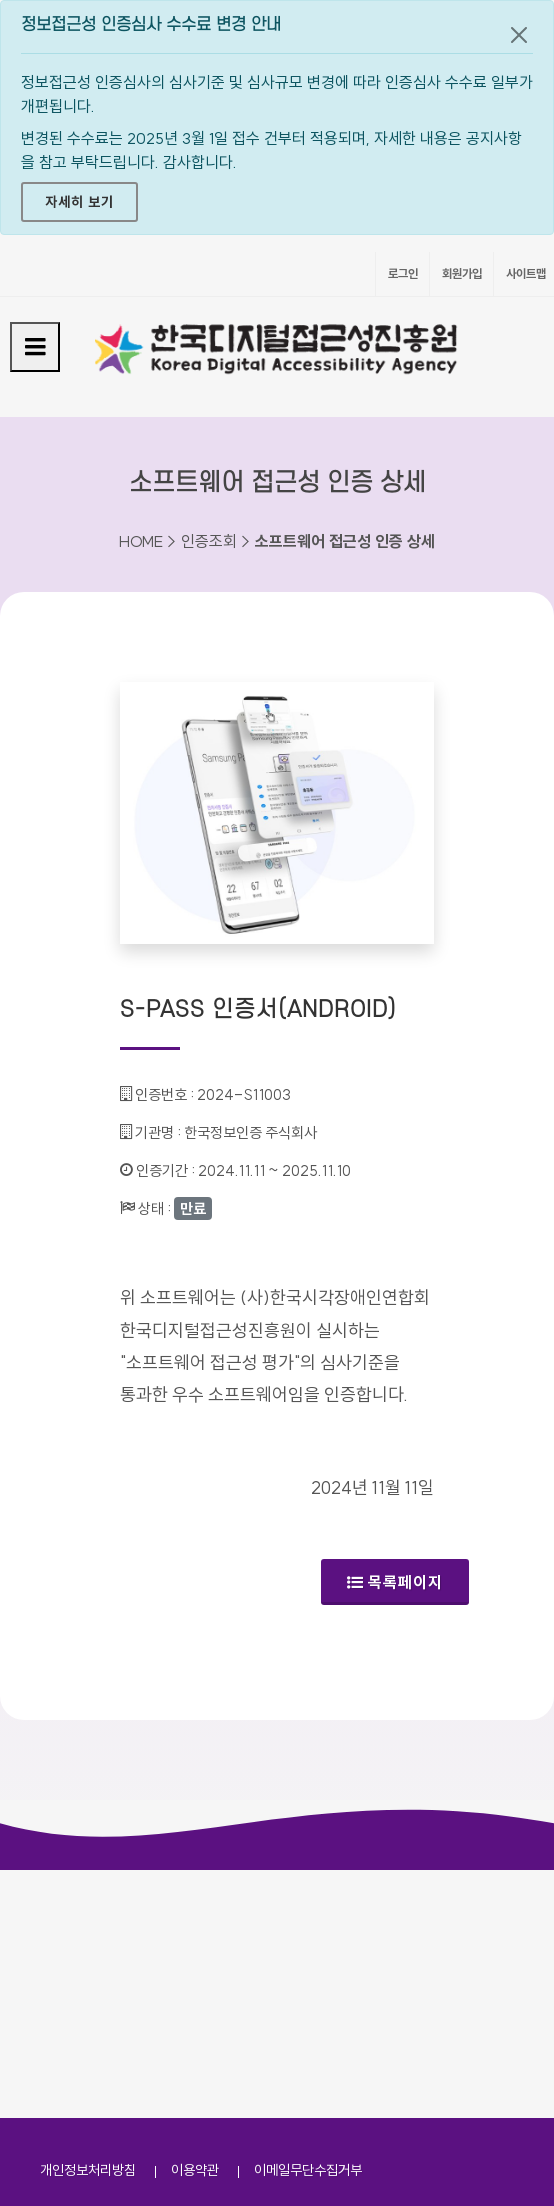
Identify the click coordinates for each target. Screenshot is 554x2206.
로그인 (403, 273)
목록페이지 (395, 1582)
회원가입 (462, 273)
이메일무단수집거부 (308, 2170)
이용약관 (195, 2170)
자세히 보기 (79, 202)
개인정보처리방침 (88, 2170)
